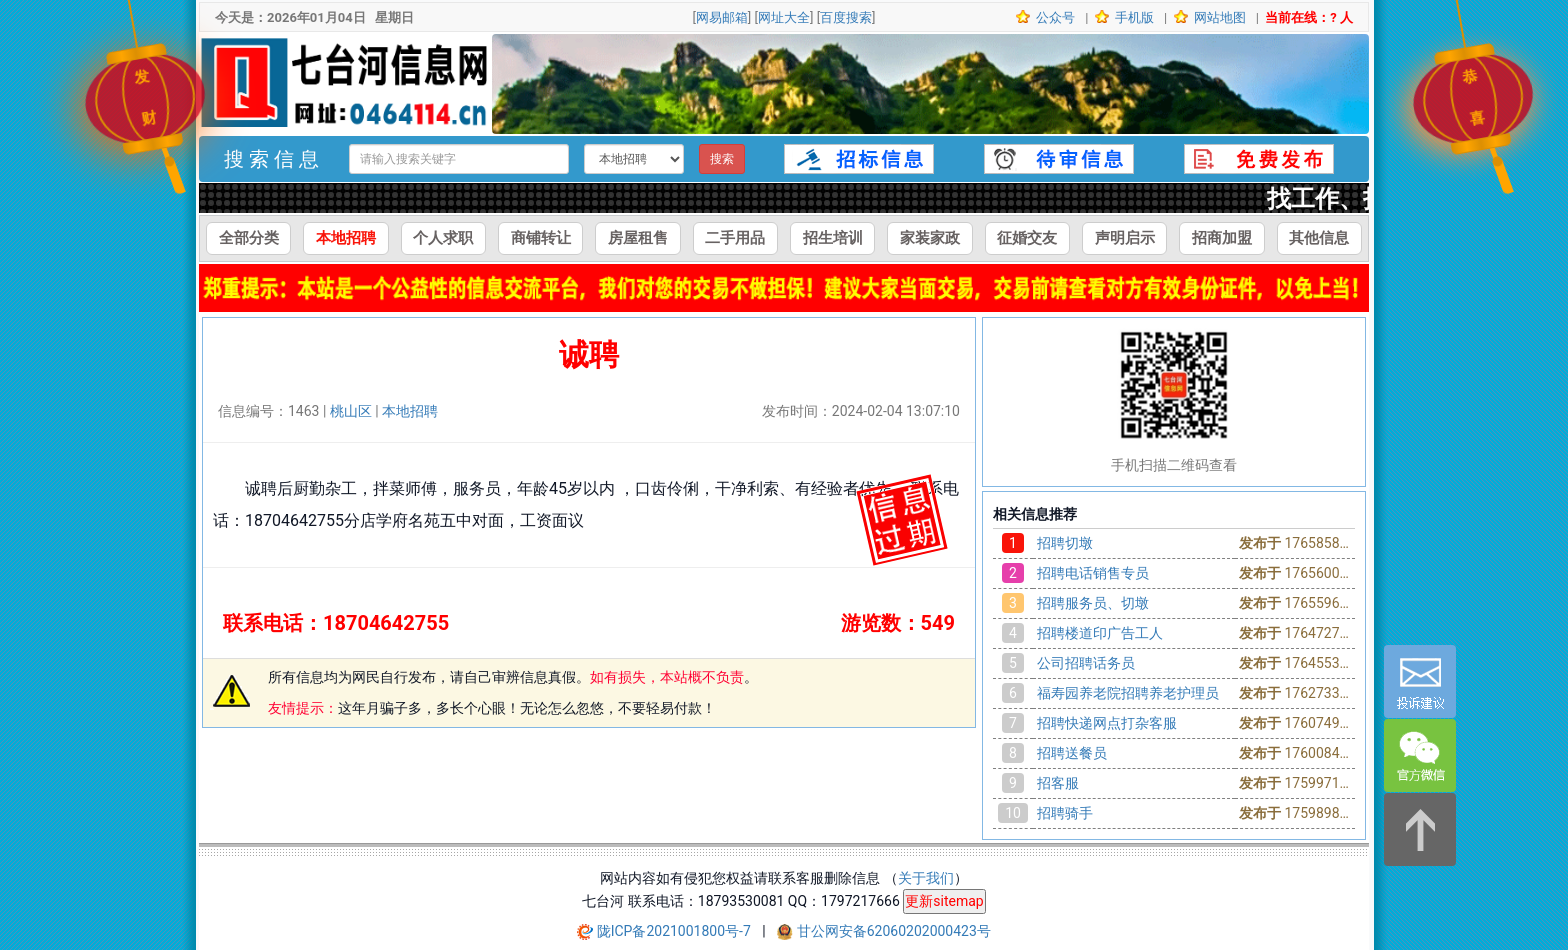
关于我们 (926, 878)
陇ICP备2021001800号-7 (676, 931)
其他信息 (1319, 238)
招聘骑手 (1065, 813)
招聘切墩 (1065, 543)
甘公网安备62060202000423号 (894, 931)
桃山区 (351, 411)
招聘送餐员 (1072, 753)
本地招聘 (346, 238)
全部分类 (249, 238)
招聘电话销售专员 (1093, 573)
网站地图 (1218, 17)
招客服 (1058, 783)
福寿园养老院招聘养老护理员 (1128, 693)
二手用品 (735, 238)
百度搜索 (846, 17)
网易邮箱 (722, 17)
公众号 (1054, 17)
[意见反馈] (1420, 681)
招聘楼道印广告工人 (1100, 633)
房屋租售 (638, 238)
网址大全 (784, 17)
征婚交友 (1027, 238)
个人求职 (443, 238)
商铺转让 (541, 238)
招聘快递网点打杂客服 (1107, 723)
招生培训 (833, 238)
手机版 (1133, 17)
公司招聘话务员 (1086, 663)
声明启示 (1125, 238)
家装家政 (930, 238)
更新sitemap (944, 901)
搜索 (722, 159)
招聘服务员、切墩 (1093, 603)
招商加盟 (1222, 238)
